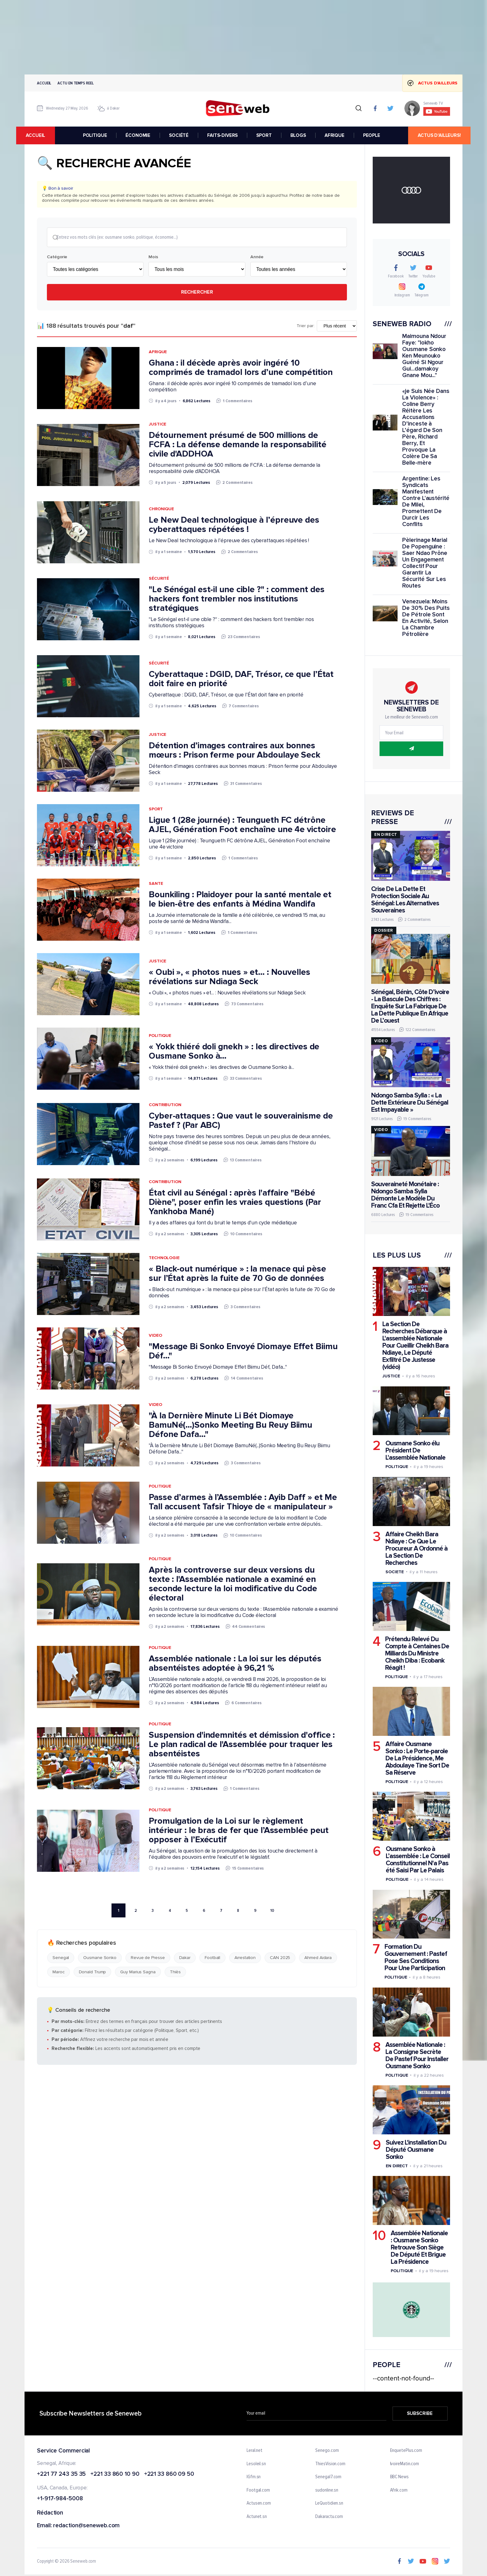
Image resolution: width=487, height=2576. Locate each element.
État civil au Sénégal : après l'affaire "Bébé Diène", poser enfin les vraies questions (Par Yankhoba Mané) (235, 1203)
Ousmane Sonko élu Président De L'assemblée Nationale (415, 1450)
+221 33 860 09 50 (169, 2474)
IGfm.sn (254, 2477)
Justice (157, 424)
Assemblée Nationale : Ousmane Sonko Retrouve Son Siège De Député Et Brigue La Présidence (419, 2247)
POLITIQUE (95, 135)
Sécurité (159, 578)
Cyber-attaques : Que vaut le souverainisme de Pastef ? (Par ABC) (241, 1121)
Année (256, 257)
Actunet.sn (257, 2517)
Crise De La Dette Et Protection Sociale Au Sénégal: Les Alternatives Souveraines (405, 899)
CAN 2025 (280, 1958)
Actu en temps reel (75, 83)
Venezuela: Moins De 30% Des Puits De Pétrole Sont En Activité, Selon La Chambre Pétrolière (425, 617)
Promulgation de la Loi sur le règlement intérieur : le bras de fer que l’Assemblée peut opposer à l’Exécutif (239, 1831)
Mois (153, 257)
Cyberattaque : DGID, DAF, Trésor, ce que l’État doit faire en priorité (241, 679)
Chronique (161, 509)
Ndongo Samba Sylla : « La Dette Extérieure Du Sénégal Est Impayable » (409, 1102)
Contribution (165, 1105)
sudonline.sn (326, 2490)
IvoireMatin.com (404, 2464)
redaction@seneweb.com (86, 2526)
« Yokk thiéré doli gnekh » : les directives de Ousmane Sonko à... (234, 1052)
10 (272, 1911)
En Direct (396, 2166)
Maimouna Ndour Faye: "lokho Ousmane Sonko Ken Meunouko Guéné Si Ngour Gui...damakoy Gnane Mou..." (424, 356)
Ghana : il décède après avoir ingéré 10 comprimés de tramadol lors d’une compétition (241, 368)
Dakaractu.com (329, 2517)
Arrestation (245, 1958)
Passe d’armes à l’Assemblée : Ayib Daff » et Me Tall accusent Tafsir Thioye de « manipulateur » (243, 1502)
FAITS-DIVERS (222, 135)
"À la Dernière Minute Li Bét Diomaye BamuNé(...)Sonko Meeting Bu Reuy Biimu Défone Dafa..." (230, 1425)
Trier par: (305, 326)
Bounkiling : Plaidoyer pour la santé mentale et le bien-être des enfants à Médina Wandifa (240, 899)
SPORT (264, 135)
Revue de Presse (148, 1958)
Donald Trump (92, 1972)
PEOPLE (371, 135)
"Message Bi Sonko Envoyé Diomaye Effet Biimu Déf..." (243, 1351)
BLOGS (298, 135)
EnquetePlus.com (406, 2450)
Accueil (44, 83)
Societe (394, 1571)
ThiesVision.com (330, 2464)
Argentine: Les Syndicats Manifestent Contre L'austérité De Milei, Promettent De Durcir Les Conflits (425, 501)
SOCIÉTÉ (179, 135)
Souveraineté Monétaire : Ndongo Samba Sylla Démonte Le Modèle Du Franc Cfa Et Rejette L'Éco (405, 1195)
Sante (156, 884)
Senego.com (327, 2450)
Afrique (158, 352)
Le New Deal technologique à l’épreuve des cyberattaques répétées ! (234, 525)
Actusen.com (259, 2503)
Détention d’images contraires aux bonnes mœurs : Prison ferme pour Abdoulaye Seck (234, 750)
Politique (160, 1036)
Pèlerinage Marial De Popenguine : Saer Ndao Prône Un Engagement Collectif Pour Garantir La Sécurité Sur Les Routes (424, 563)
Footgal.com (258, 2490)
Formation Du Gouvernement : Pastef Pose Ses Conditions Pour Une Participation (416, 1957)
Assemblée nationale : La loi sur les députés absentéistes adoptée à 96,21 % (235, 1664)
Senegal (60, 1958)
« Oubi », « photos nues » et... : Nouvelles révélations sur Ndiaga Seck (229, 977)
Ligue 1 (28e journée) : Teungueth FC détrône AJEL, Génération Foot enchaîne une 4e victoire (242, 825)
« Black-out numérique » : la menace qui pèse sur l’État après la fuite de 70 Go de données (237, 1274)
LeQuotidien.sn (329, 2503)
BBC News (399, 2477)
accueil (43, 135)
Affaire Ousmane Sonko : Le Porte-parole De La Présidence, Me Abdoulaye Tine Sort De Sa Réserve (417, 1758)
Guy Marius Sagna (137, 1972)
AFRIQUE (334, 135)
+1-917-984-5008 (60, 2499)
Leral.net (254, 2450)
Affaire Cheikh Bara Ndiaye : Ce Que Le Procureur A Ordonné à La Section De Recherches (416, 1548)
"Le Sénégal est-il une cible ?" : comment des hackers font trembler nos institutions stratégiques (237, 599)
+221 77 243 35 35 (61, 2474)
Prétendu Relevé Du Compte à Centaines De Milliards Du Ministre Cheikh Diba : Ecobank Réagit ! (417, 1653)
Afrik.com (398, 2490)
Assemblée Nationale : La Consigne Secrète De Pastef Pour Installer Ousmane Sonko (416, 2055)
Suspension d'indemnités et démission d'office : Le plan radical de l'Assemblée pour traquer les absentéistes (242, 1745)
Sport (156, 809)
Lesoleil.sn (256, 2464)
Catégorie (57, 257)
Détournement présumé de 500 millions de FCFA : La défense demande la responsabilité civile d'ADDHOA (237, 445)
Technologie (164, 1258)
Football (212, 1958)
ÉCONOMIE (138, 135)
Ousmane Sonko (99, 1958)
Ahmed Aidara (318, 1958)
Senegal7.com (328, 2477)
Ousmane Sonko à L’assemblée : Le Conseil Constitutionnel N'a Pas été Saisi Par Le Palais (418, 1859)
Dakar (185, 1958)
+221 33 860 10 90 (114, 2474)
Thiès (175, 1972)
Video (155, 1336)
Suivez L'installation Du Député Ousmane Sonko (416, 2149)
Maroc (58, 1972)
